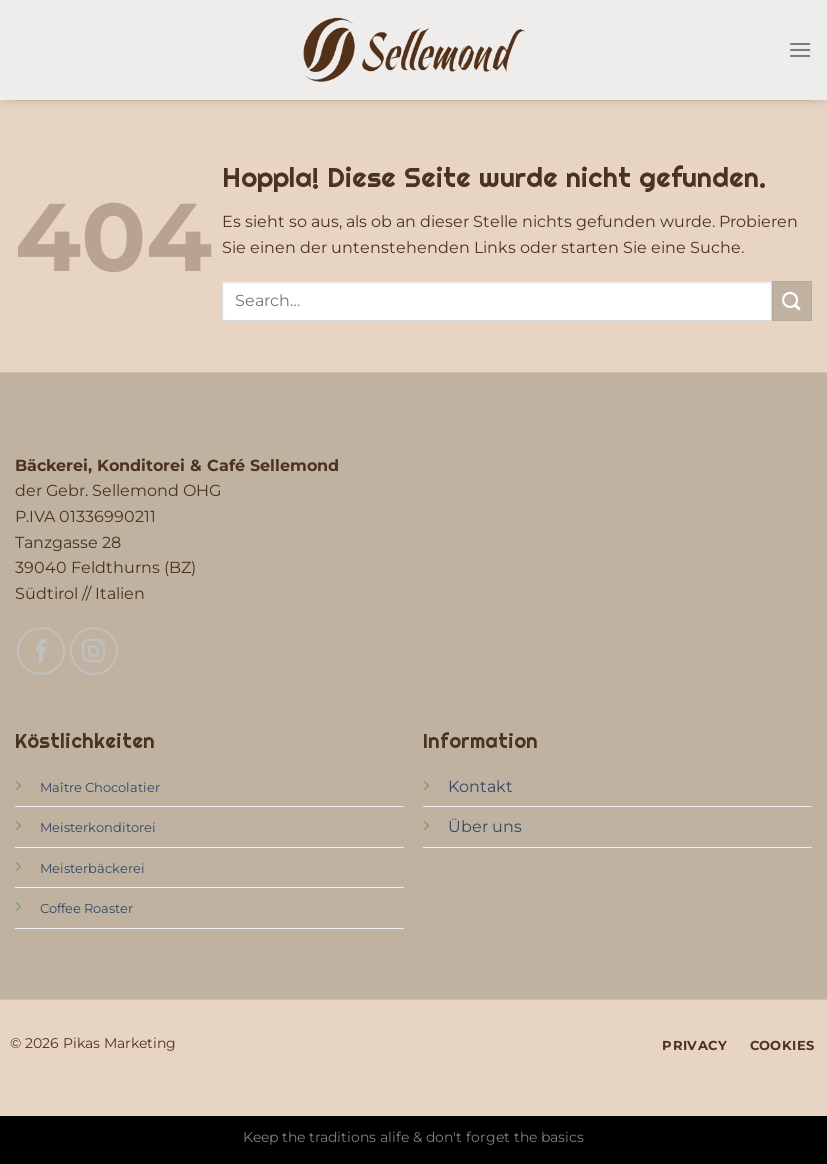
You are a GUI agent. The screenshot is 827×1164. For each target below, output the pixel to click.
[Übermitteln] (792, 300)
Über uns (485, 826)
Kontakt (480, 786)
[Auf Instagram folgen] (94, 651)
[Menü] (800, 49)
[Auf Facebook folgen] (41, 651)
